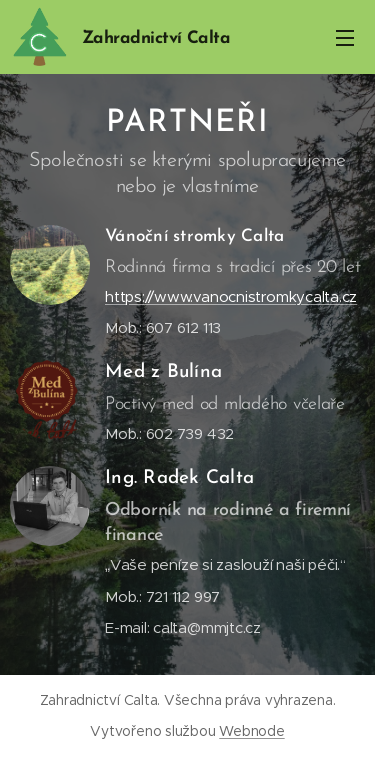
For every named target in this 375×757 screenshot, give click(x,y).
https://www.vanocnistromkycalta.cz (231, 296)
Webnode (251, 731)
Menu (345, 38)
